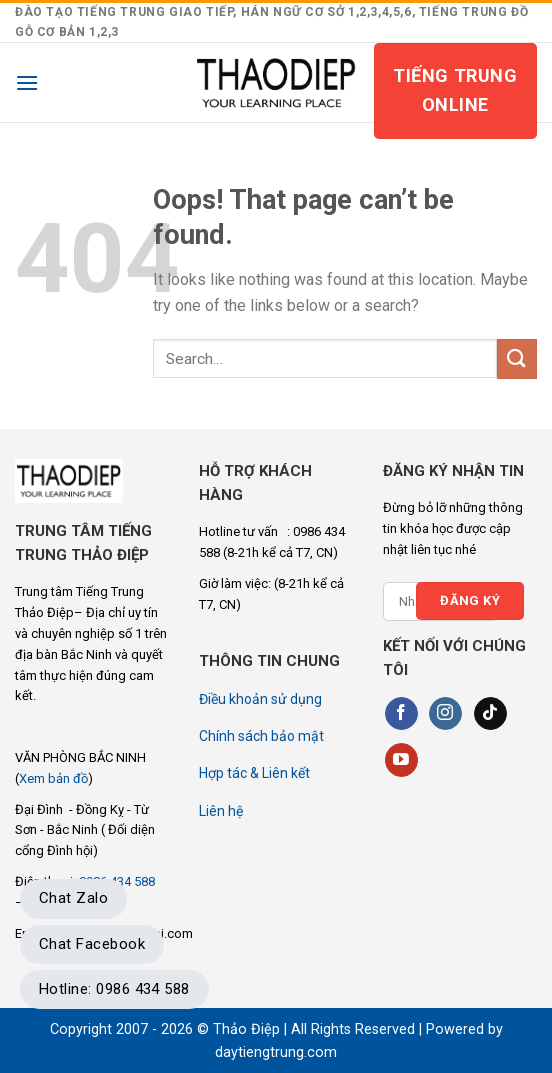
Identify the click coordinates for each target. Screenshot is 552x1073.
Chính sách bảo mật (261, 736)
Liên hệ (221, 811)
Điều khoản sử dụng (260, 699)
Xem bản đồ (53, 778)
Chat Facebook (92, 944)
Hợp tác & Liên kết (254, 773)
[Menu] (27, 82)
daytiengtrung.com (276, 1052)
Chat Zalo (73, 898)
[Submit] (517, 358)
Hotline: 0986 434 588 (114, 989)
